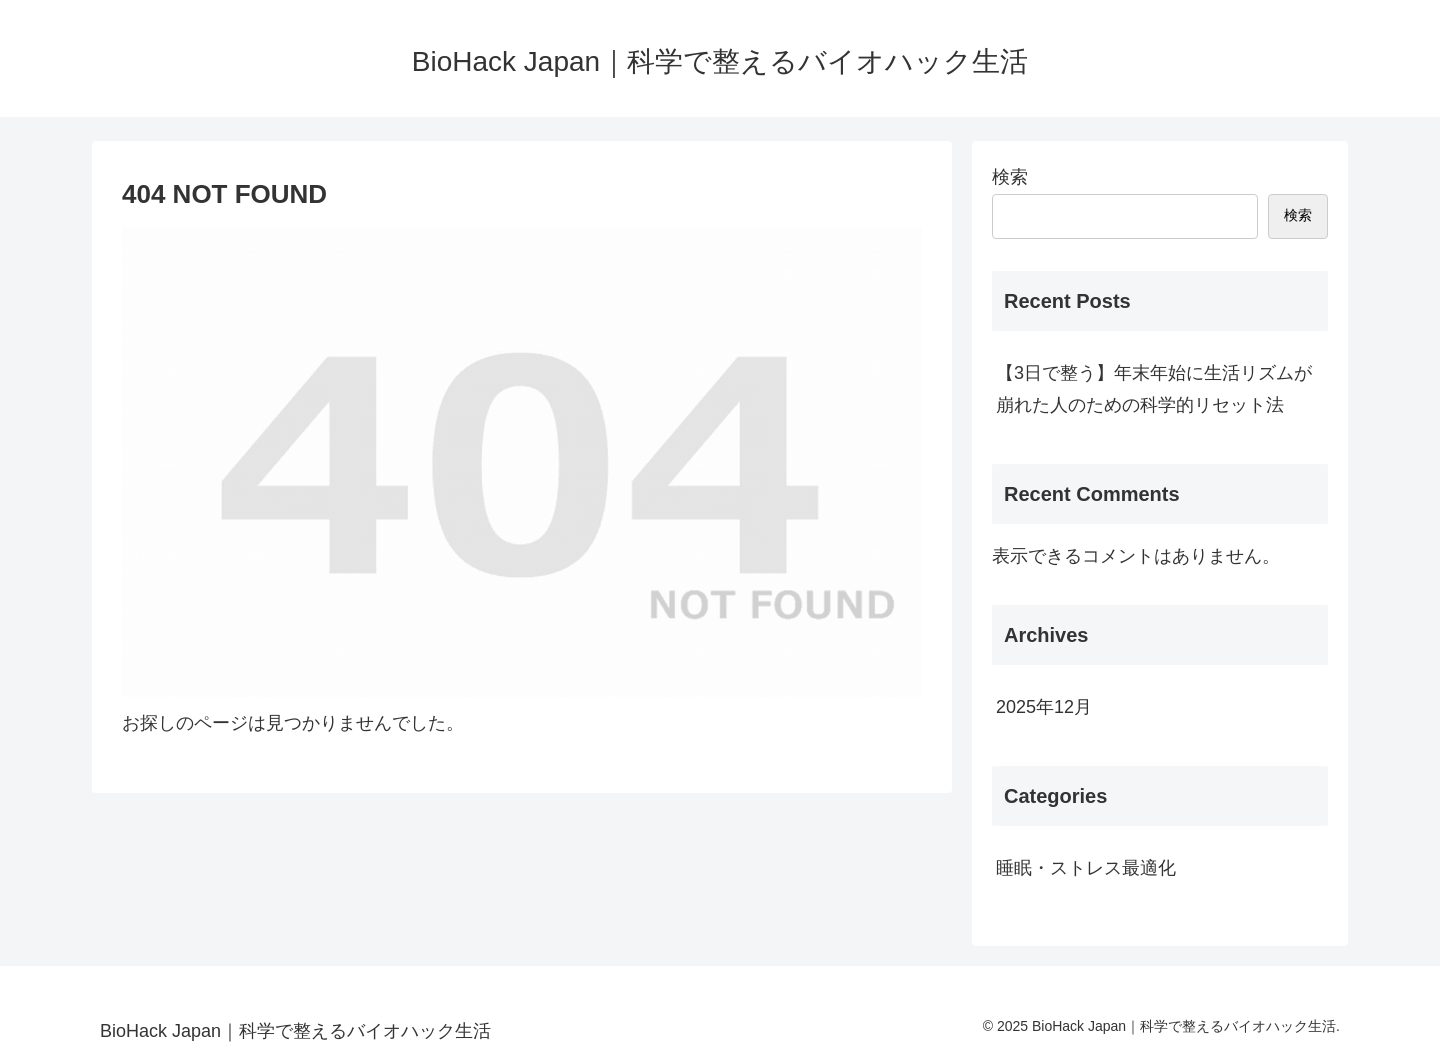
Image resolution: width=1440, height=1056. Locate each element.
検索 (1010, 177)
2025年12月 (1044, 707)
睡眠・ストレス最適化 (1086, 868)
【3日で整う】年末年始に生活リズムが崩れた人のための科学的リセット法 (1154, 389)
